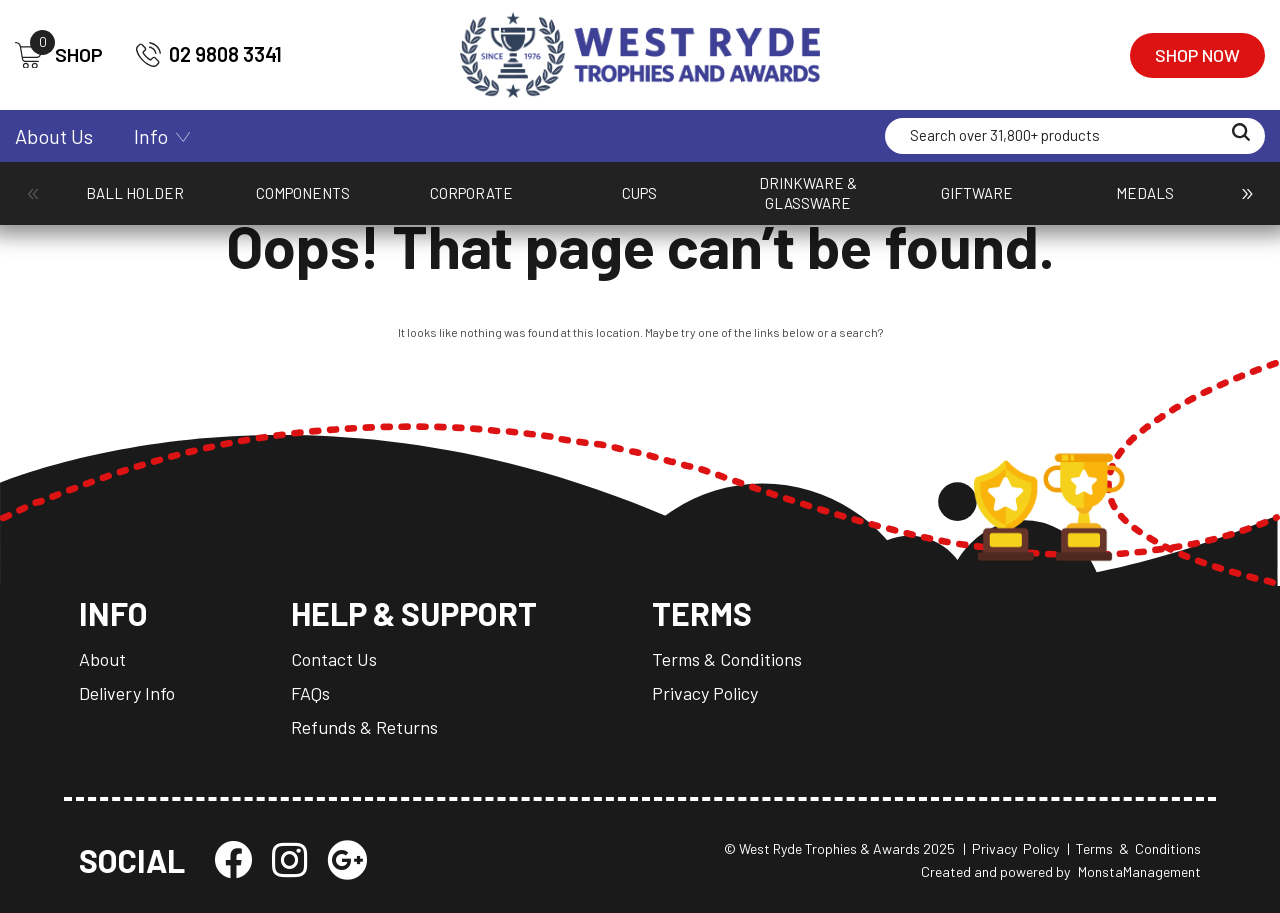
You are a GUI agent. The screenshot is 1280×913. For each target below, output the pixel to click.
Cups (422, 203)
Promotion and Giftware (1141, 203)
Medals (728, 203)
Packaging (826, 203)
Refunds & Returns (364, 727)
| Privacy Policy (1011, 848)
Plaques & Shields (1041, 203)
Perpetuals (934, 203)
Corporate (320, 203)
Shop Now (1197, 55)
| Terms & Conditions (1134, 848)
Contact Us (334, 659)
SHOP (59, 55)
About (102, 659)
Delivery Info (127, 693)
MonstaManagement (1139, 871)
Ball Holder (100, 203)
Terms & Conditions (727, 659)
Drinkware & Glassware (526, 203)
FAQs (310, 693)
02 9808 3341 (209, 54)
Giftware (630, 203)
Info (151, 136)
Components (208, 203)
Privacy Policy (705, 693)
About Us (54, 136)
